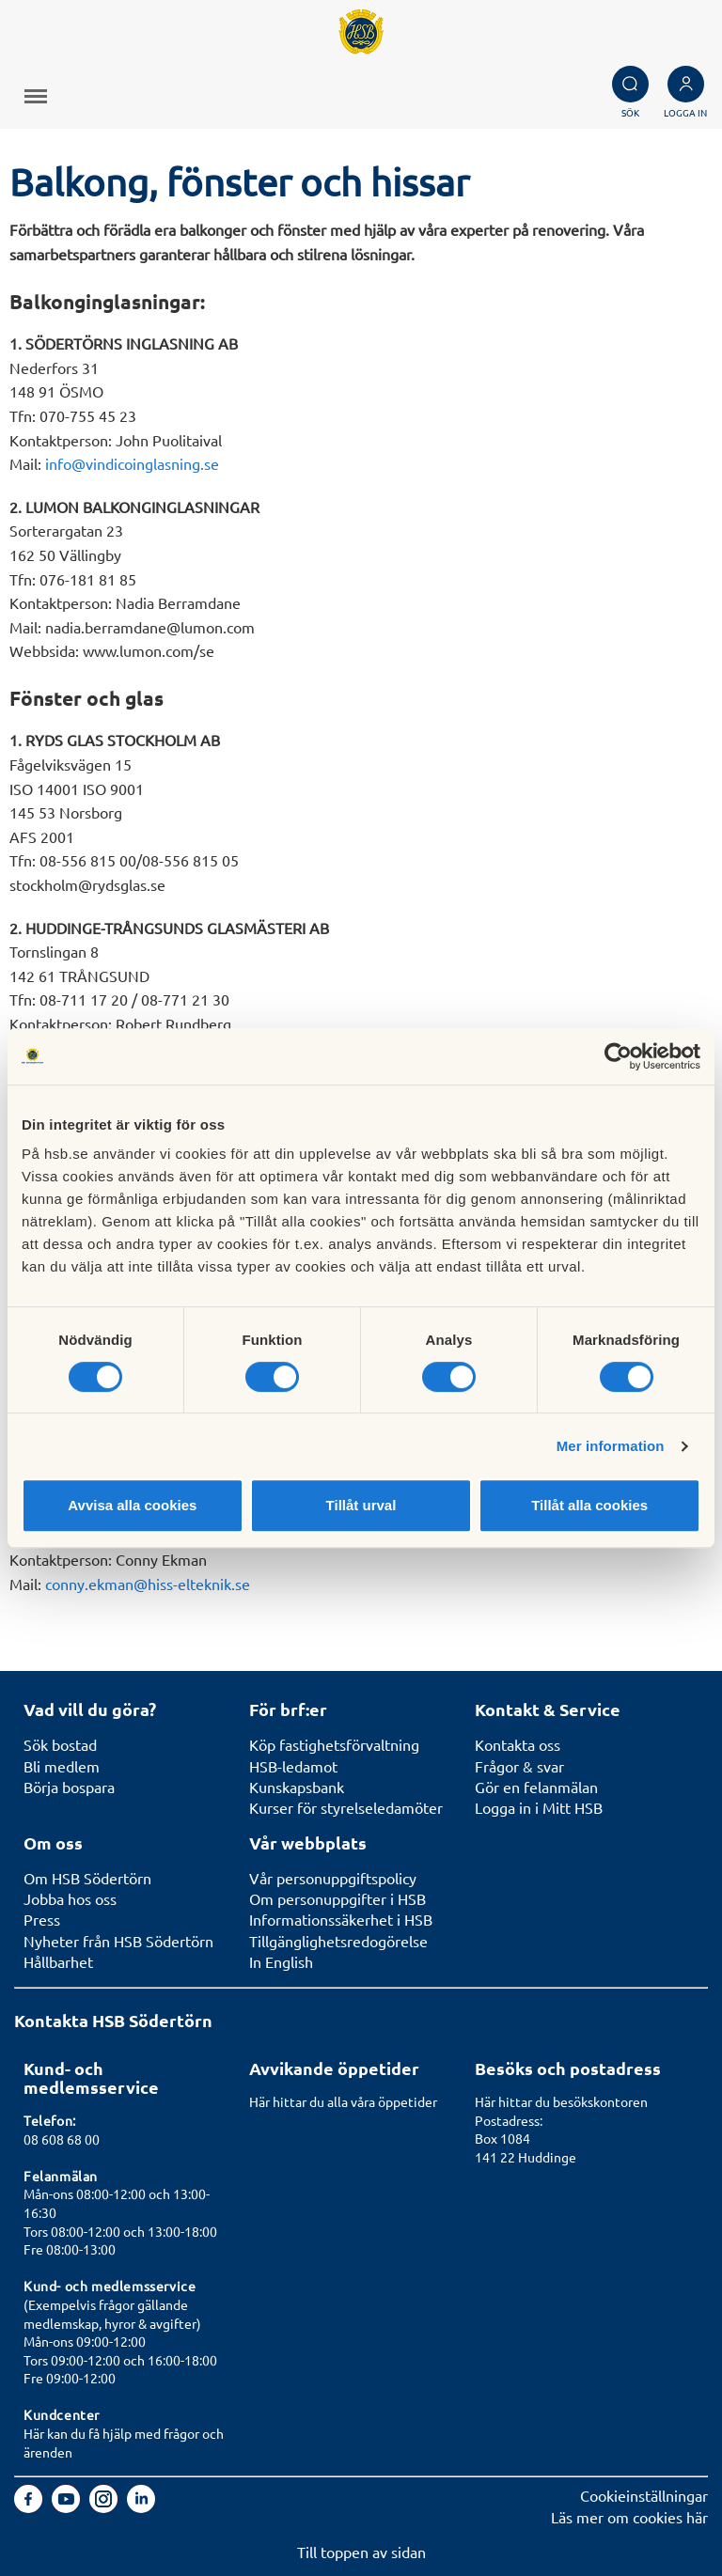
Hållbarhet (58, 1961)
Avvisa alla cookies (132, 1505)
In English (281, 1961)
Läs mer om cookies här (629, 2516)
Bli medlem (62, 1765)
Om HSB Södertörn (87, 1877)
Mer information (611, 1446)
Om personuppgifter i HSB (337, 1898)
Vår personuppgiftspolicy (332, 1877)
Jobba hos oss (70, 1898)
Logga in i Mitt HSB (539, 1807)
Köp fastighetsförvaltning (334, 1744)
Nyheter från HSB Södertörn (118, 1940)
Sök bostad (60, 1744)
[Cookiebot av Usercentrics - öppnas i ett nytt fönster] (618, 1056)
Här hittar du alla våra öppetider (343, 2101)
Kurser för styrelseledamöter (346, 1807)
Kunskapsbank (296, 1786)
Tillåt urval (361, 1505)
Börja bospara (69, 1786)
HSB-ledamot (293, 1765)
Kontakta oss (517, 1744)
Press (42, 1919)
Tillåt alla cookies (589, 1505)
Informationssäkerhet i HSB (340, 1919)
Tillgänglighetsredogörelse (338, 1940)
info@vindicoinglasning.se (132, 463)
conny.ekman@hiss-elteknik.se (147, 1583)
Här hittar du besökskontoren (561, 2101)
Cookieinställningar (644, 2495)
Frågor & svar (519, 1765)
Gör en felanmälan (536, 1786)
